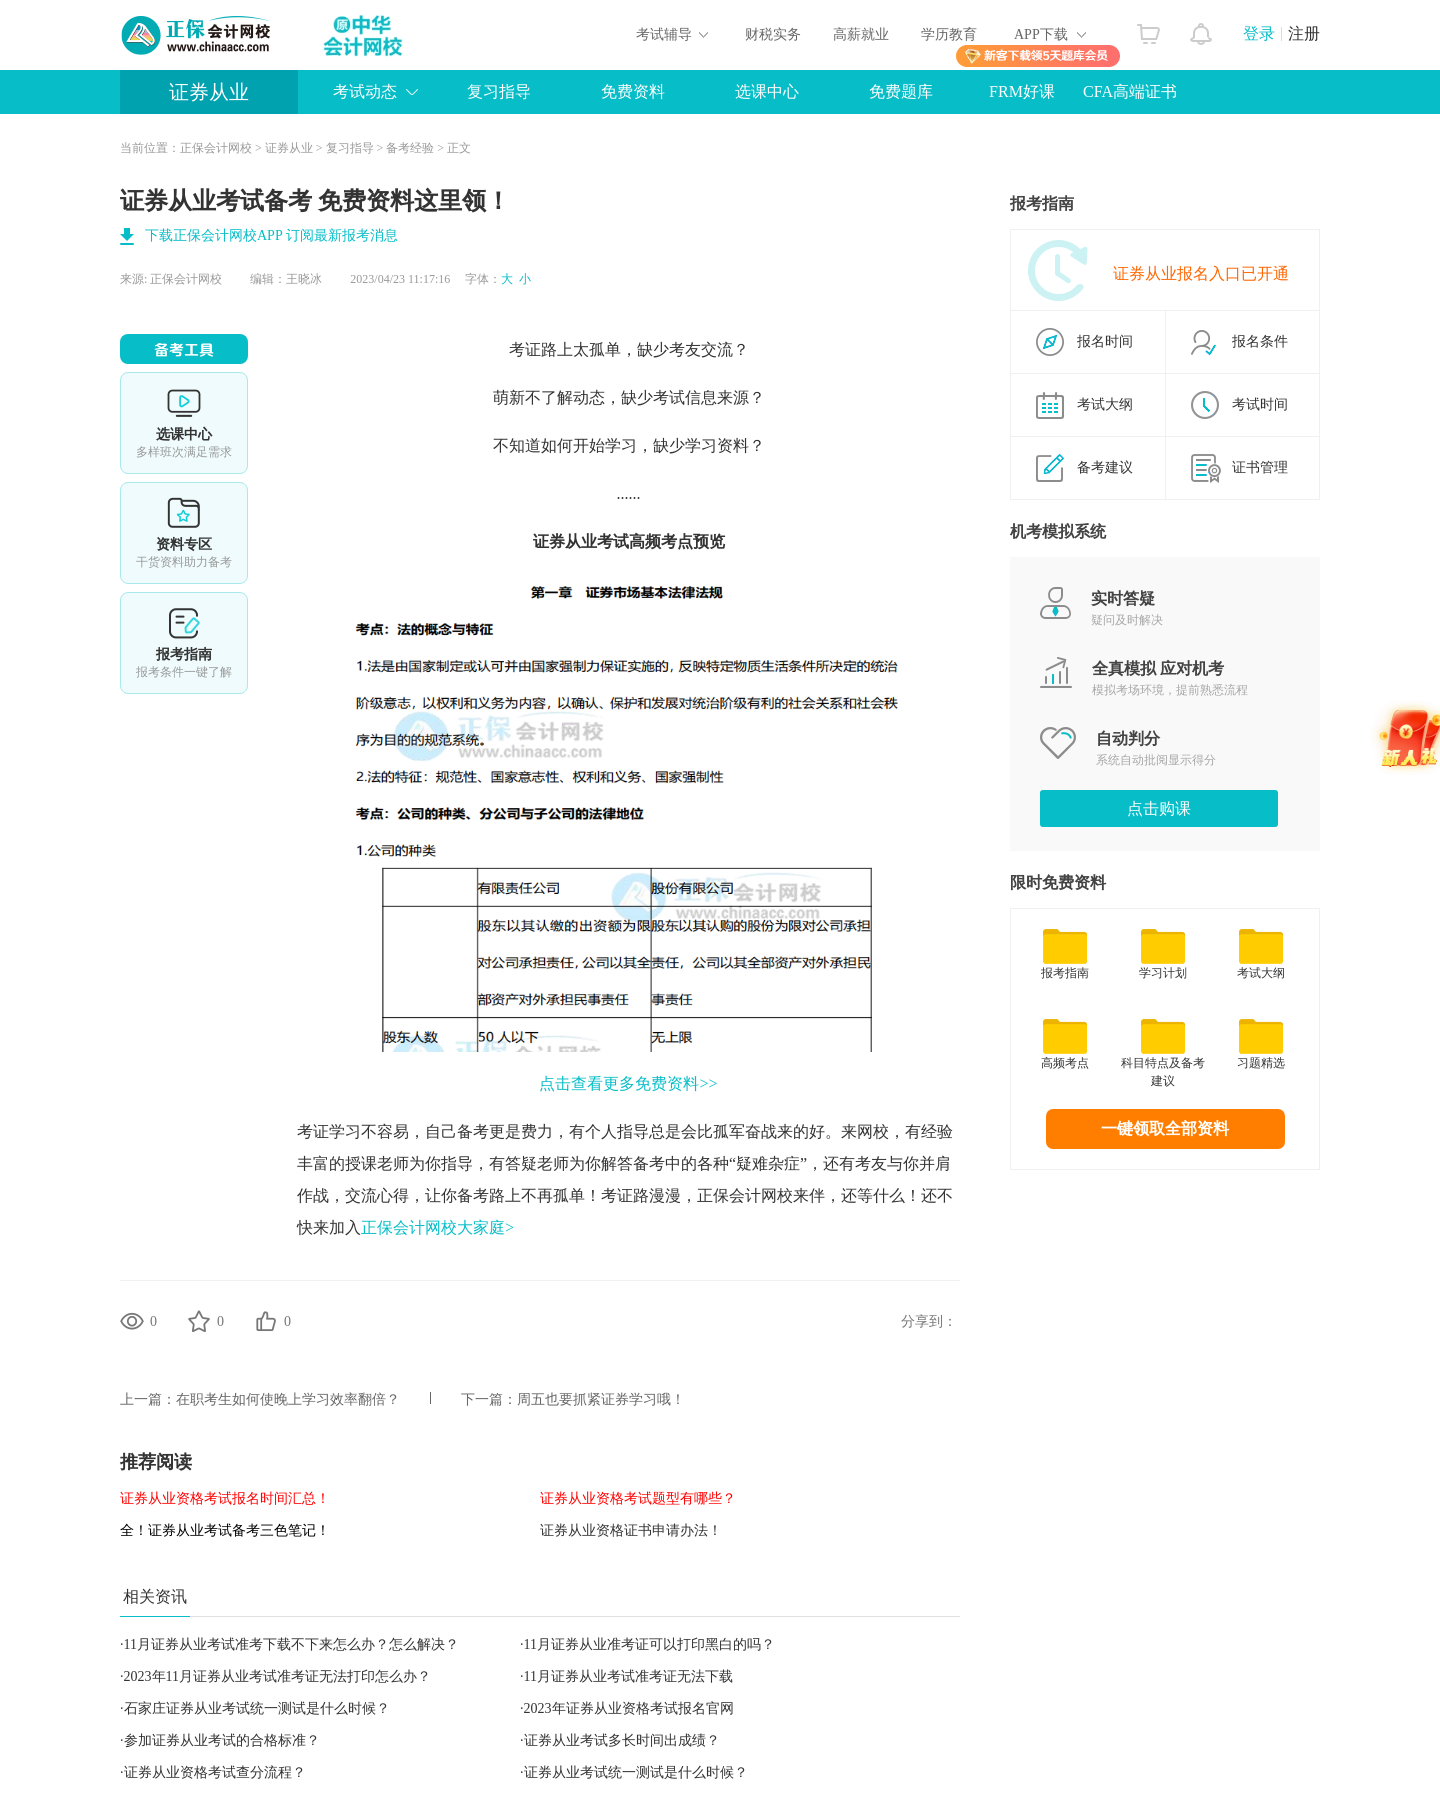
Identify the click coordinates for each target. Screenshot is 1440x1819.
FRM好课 (1022, 91)
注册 (1304, 33)
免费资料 (633, 91)
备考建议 (1105, 467)
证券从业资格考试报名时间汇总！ (225, 1498)
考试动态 (365, 91)
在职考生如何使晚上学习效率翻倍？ (288, 1399)
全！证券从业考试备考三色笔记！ (225, 1530)
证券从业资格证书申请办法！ (631, 1530)
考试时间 (1260, 404)
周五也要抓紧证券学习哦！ (601, 1399)
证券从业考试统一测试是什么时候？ (636, 1772)
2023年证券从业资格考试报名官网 (629, 1708)
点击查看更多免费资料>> (628, 1083)
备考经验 (410, 148)
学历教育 (949, 34)
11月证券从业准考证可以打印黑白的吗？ (649, 1644)
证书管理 (1260, 467)
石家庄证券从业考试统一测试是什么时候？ (257, 1708)
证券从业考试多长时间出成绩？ (622, 1740)
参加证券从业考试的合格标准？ (222, 1740)
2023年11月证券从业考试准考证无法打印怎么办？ (277, 1676)
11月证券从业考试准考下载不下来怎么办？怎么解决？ (291, 1644)
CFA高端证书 (1130, 91)
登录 (1259, 33)
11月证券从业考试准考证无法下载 (628, 1676)
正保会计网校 (216, 148)
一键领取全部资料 (1165, 1128)
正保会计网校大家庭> (437, 1227)
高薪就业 (861, 34)
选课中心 (767, 91)
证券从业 (209, 92)
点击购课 (1159, 808)
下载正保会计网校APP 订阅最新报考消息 (271, 235)
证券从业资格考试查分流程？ (215, 1772)
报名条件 (1260, 341)
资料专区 (184, 533)
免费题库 (901, 91)
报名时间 (1105, 341)
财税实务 (773, 34)
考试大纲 (1105, 404)
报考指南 (184, 643)
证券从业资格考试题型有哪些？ (638, 1498)
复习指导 (499, 91)
